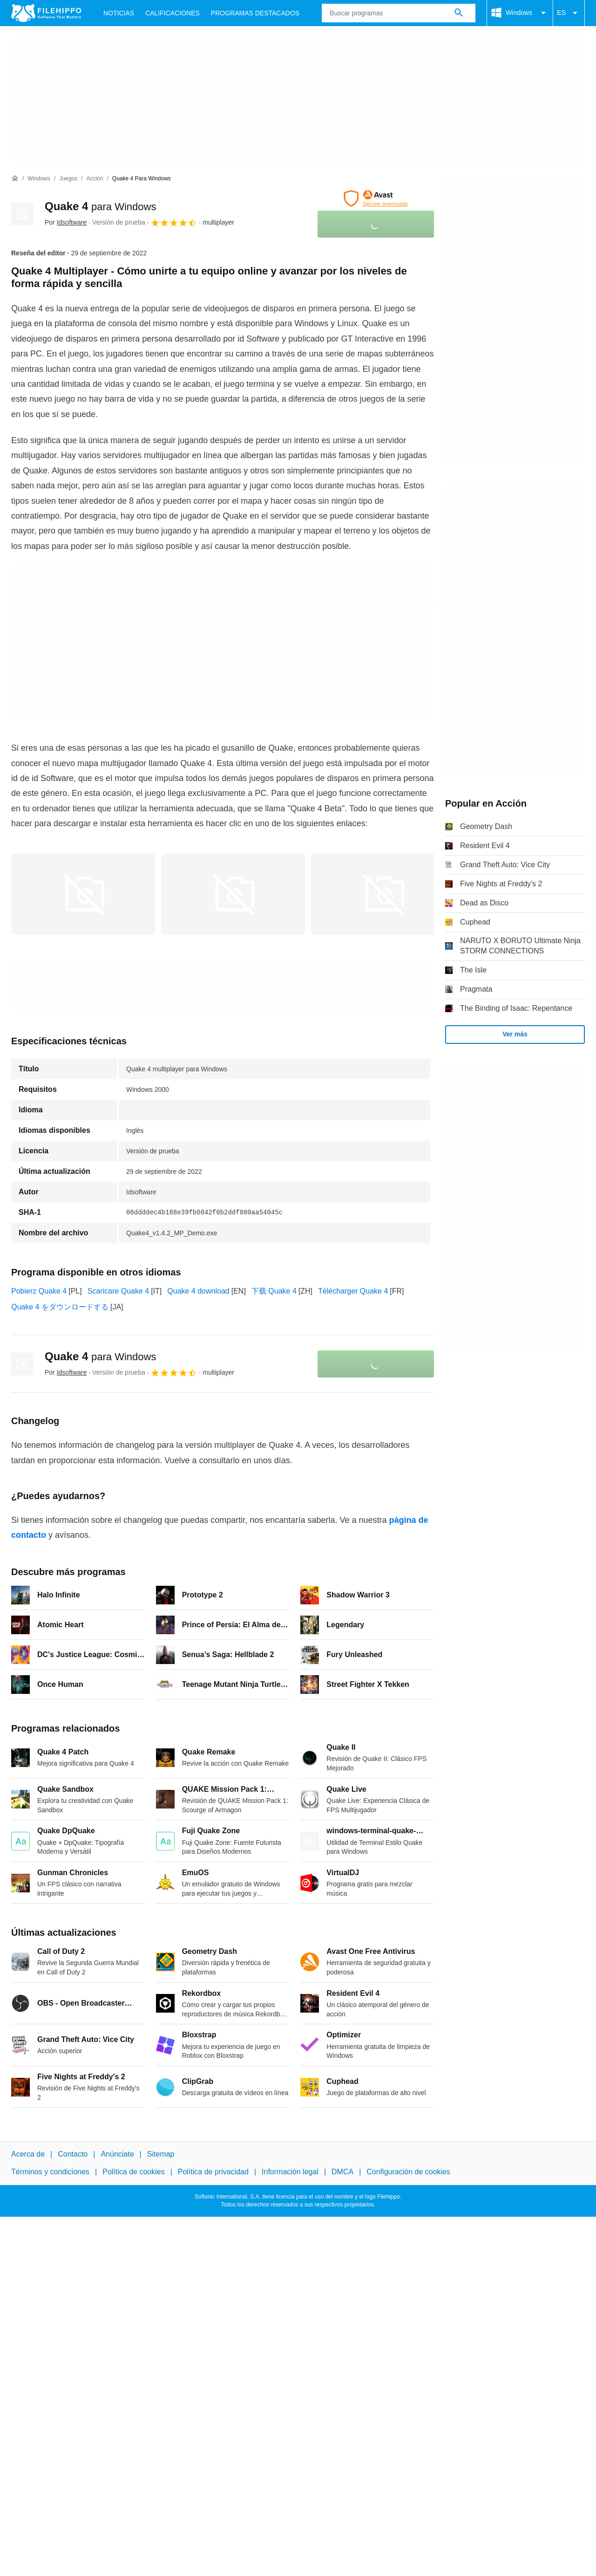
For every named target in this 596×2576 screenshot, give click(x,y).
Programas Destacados (255, 13)
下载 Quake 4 (274, 1291)
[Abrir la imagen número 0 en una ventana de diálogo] (83, 894)
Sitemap (161, 2154)
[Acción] (94, 179)
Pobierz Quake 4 (39, 1291)
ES (569, 13)
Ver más (515, 1034)
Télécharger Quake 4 (353, 1291)
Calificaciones (172, 13)
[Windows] (38, 179)
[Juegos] (68, 179)
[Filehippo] (46, 13)
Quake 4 (100, 206)
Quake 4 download (198, 1291)
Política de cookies (133, 2172)
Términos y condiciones (50, 2172)
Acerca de (28, 2154)
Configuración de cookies (408, 2172)
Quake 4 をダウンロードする (59, 1307)
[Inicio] (15, 178)
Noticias (118, 13)
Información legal (290, 2172)
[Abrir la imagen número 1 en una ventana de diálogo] (233, 894)
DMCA (342, 2172)
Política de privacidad (213, 2172)
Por (66, 222)
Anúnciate (117, 2154)
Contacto (73, 2154)
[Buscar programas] (458, 13)
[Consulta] (398, 13)
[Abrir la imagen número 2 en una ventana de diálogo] (383, 894)
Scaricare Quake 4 (118, 1291)
